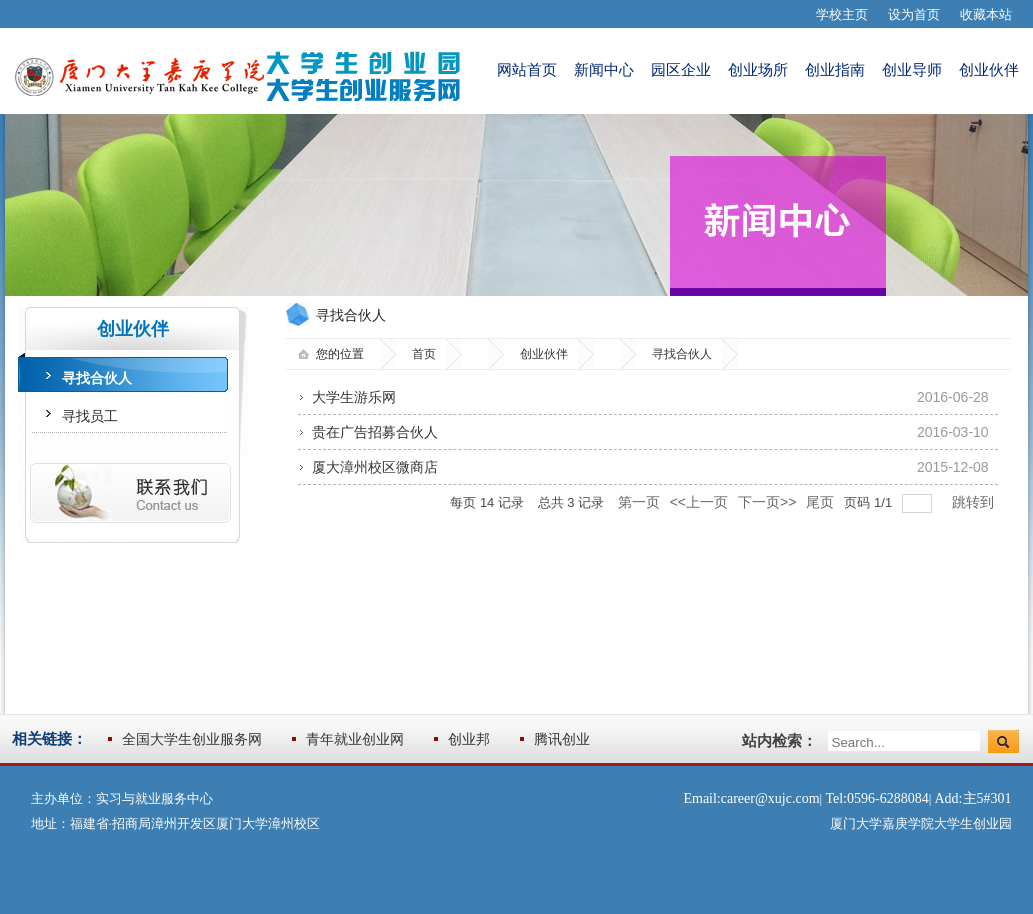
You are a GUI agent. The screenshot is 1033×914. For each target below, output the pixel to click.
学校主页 (842, 14)
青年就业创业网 (355, 739)
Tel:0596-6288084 (876, 798)
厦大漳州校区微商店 (375, 467)
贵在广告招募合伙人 (375, 432)
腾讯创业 (562, 739)
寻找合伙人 (97, 378)
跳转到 (975, 502)
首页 (424, 354)
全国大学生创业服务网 (192, 739)
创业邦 (469, 739)
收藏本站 (986, 14)
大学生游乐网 (354, 397)
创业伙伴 (544, 354)
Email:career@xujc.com (751, 798)
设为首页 (914, 14)
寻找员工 (90, 416)
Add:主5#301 (973, 798)
